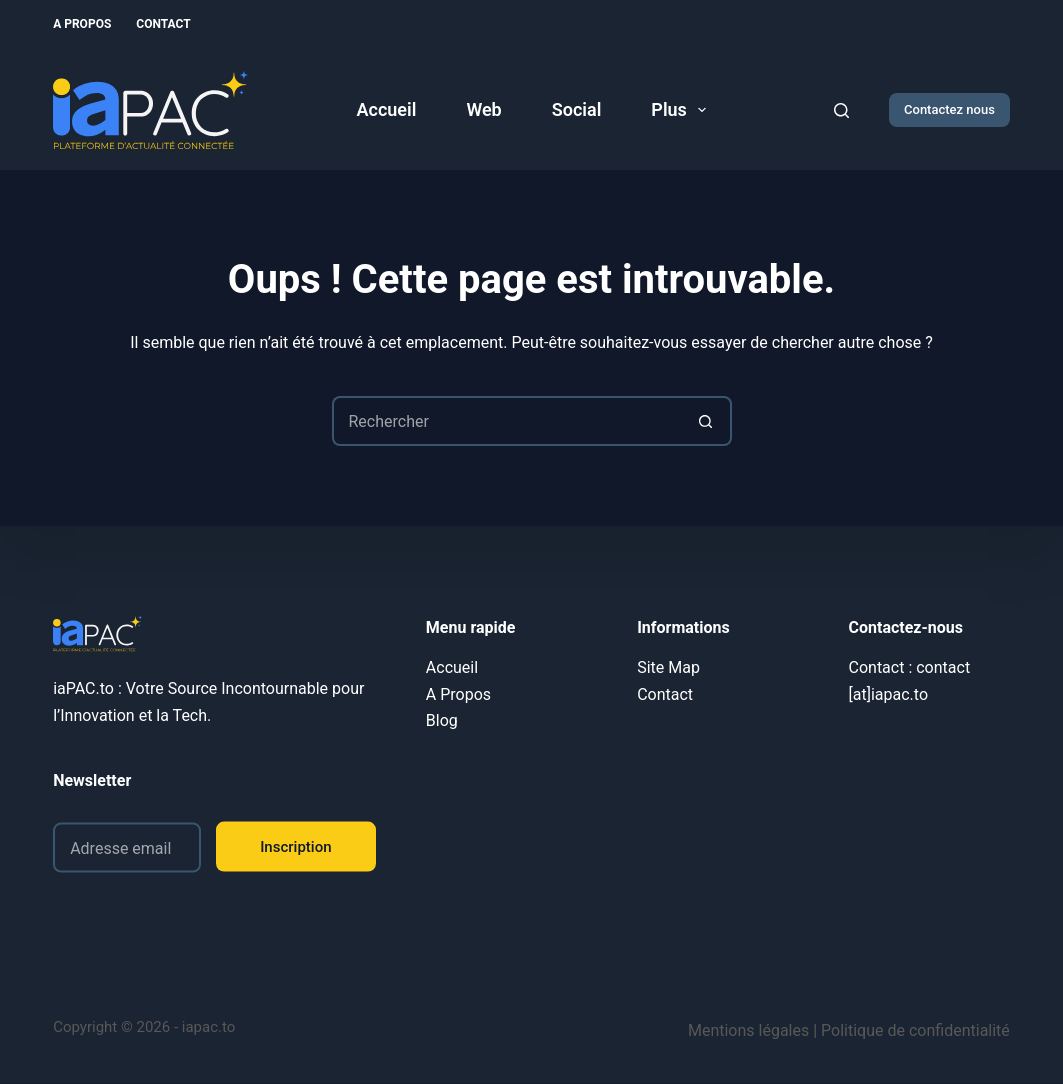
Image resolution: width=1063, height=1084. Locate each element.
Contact (163, 24)
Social (577, 109)
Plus (682, 110)
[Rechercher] (841, 110)
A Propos (82, 24)
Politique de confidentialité (915, 1030)
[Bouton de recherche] (707, 421)
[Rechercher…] (507, 421)
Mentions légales (748, 1030)
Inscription (295, 846)
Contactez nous (949, 109)
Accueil (387, 109)
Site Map (668, 667)
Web (483, 109)
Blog (442, 720)
